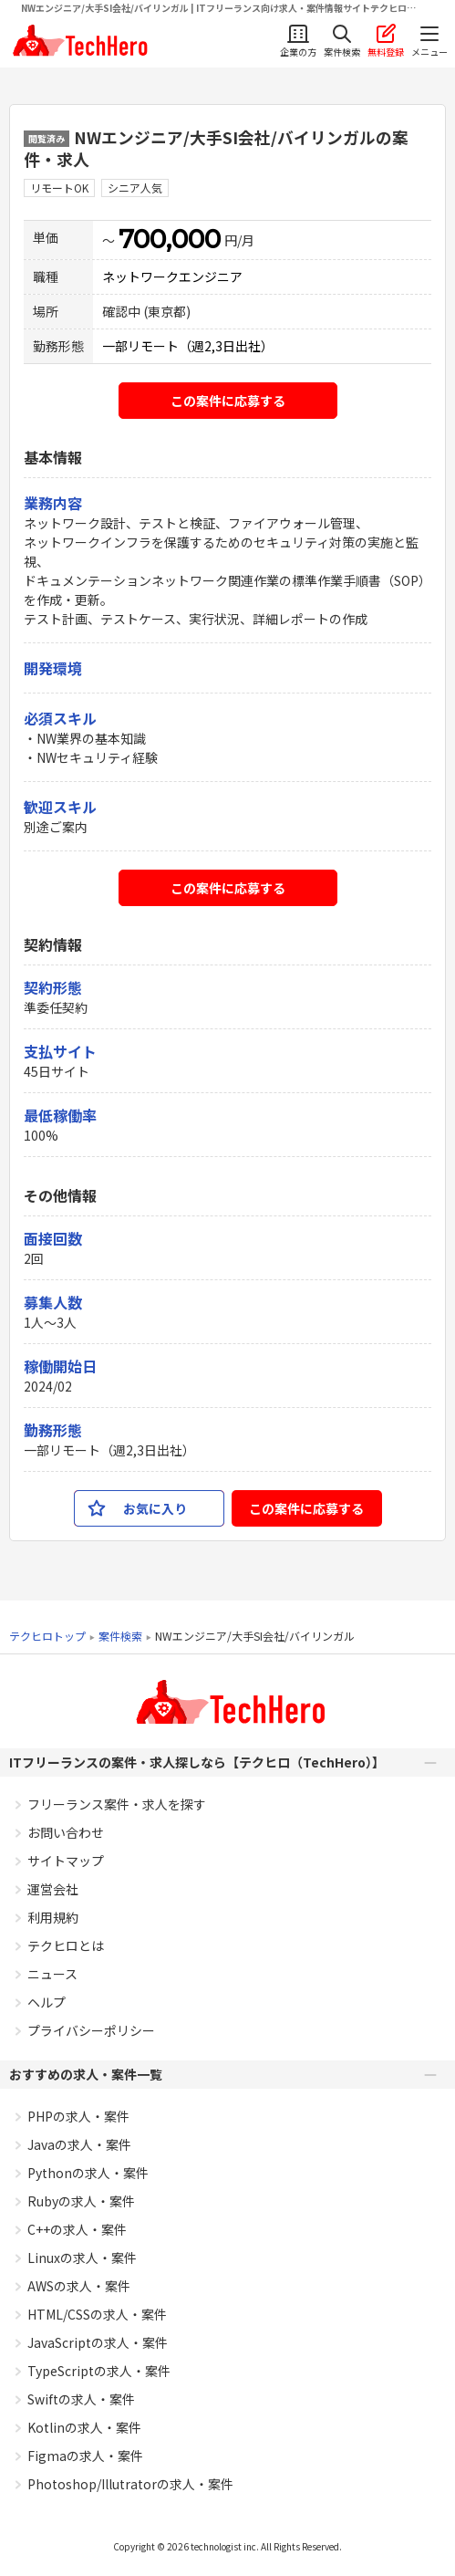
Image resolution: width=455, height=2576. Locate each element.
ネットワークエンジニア (172, 276)
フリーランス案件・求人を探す (116, 1804)
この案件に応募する (228, 400)
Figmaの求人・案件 (85, 2455)
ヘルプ (46, 2002)
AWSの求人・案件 (78, 2286)
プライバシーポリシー (91, 2030)
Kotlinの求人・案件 (84, 2427)
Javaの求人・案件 (79, 2144)
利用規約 (52, 1917)
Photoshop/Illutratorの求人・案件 (130, 2484)
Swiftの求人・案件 (81, 2399)
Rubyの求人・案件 (81, 2201)
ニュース (52, 1974)
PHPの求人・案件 (78, 2116)
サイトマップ (65, 1860)
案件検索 (120, 1635)
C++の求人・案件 (77, 2229)
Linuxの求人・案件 (82, 2257)
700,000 (170, 239)
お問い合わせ (65, 1832)
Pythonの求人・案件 (88, 2173)
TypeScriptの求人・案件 (99, 2371)
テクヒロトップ (47, 1635)
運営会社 (52, 1889)
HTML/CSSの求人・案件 (97, 2314)
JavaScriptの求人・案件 (97, 2342)
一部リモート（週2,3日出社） (188, 346)
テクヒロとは (65, 1945)
